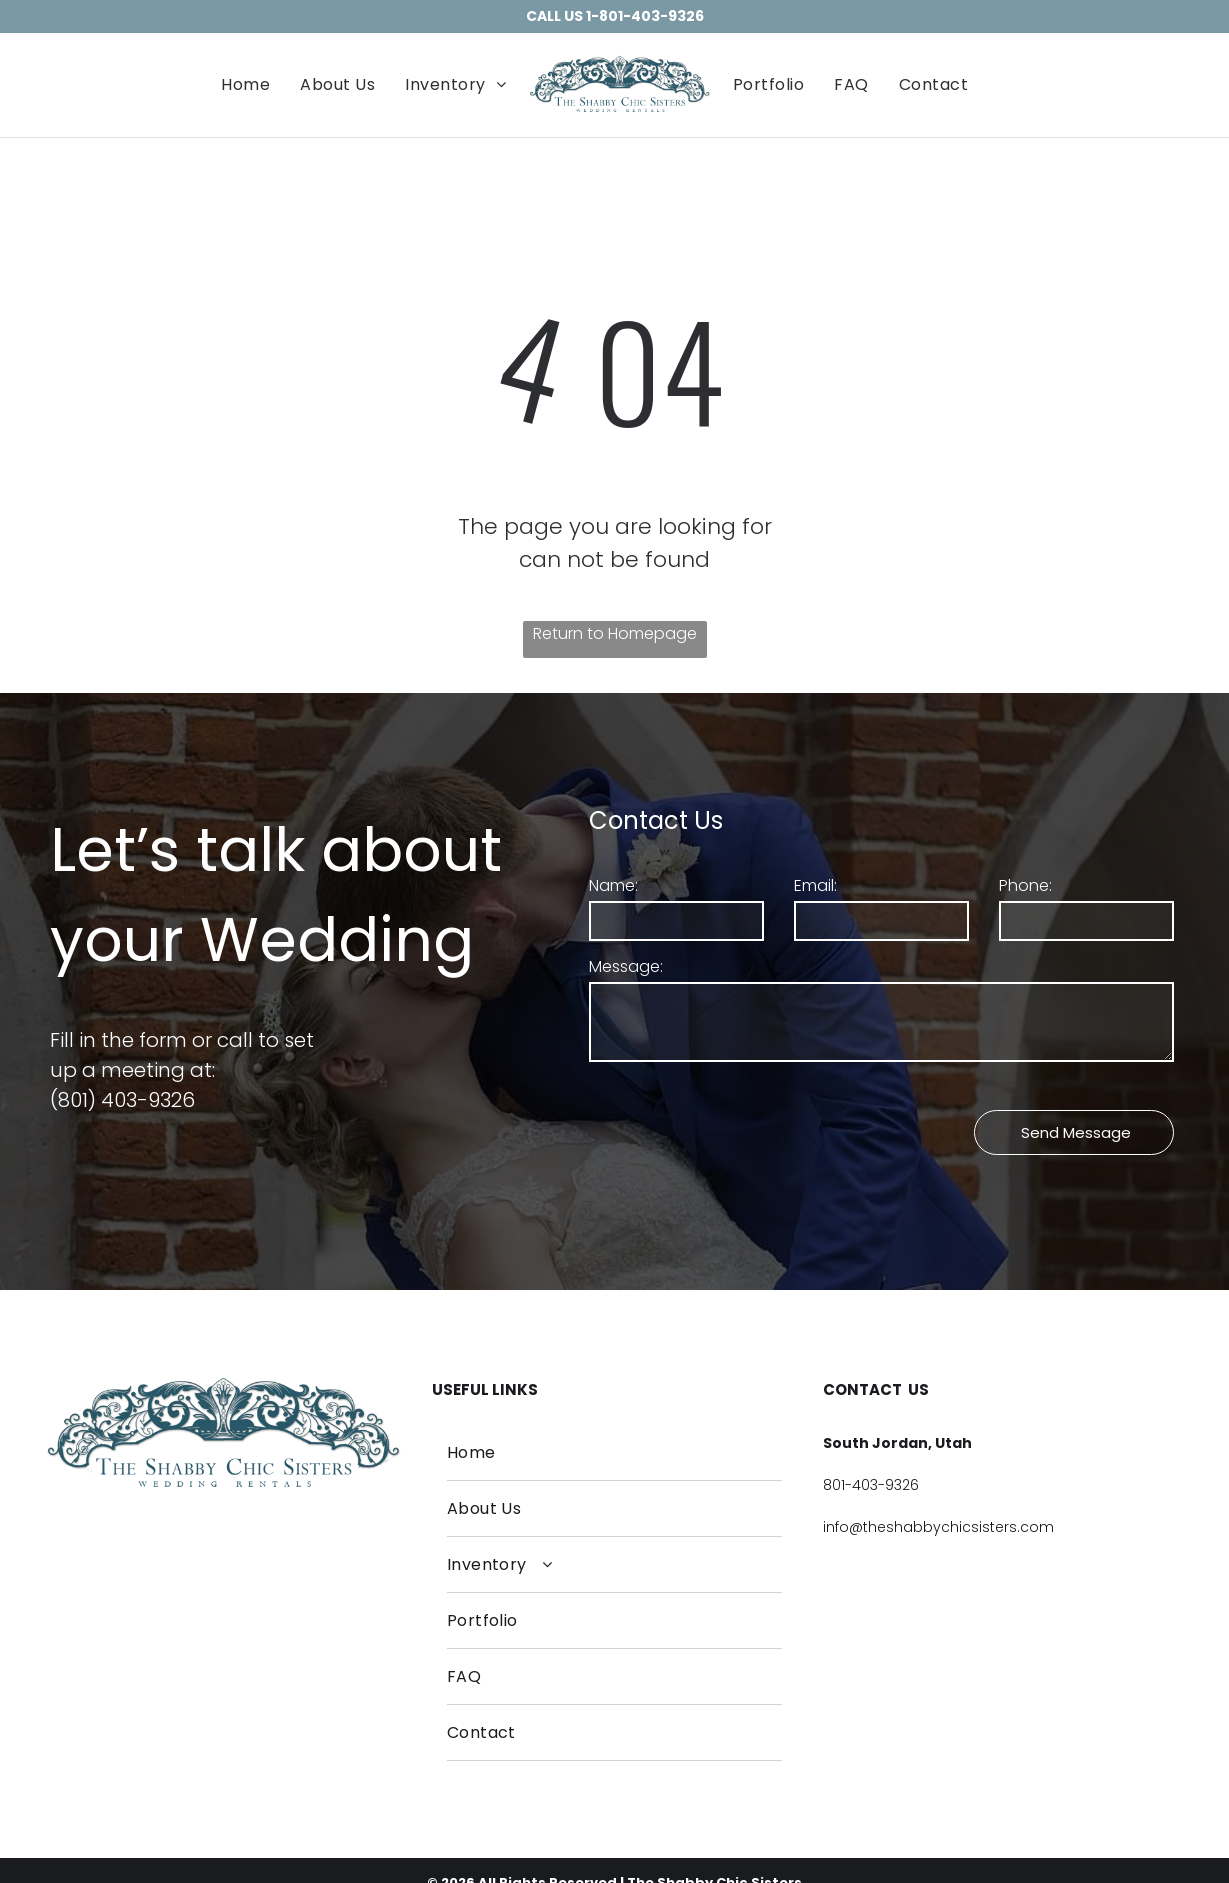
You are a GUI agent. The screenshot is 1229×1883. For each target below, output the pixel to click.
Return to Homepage (615, 633)
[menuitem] (245, 84)
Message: (626, 966)
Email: (815, 885)
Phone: (1025, 885)
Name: (613, 885)
